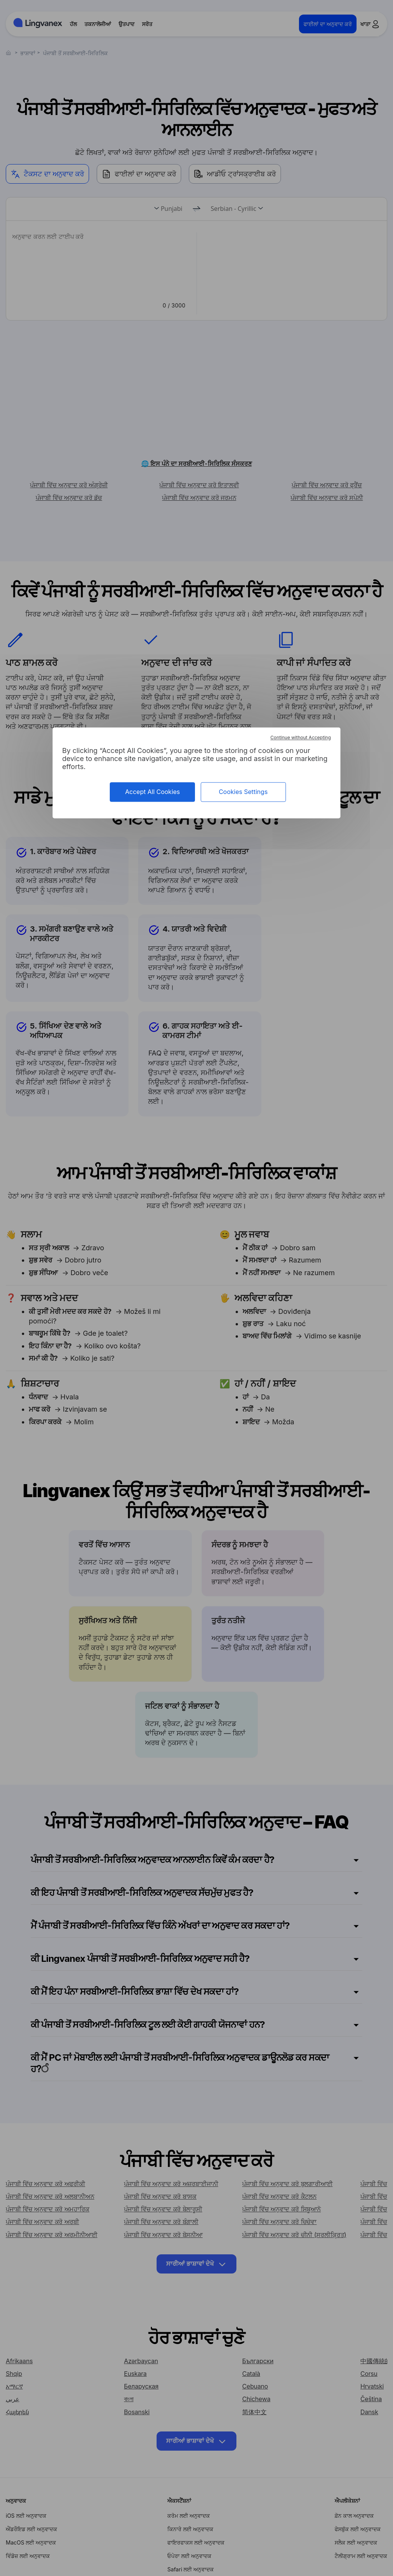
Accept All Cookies (152, 792)
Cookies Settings (243, 792)
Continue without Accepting (301, 737)
